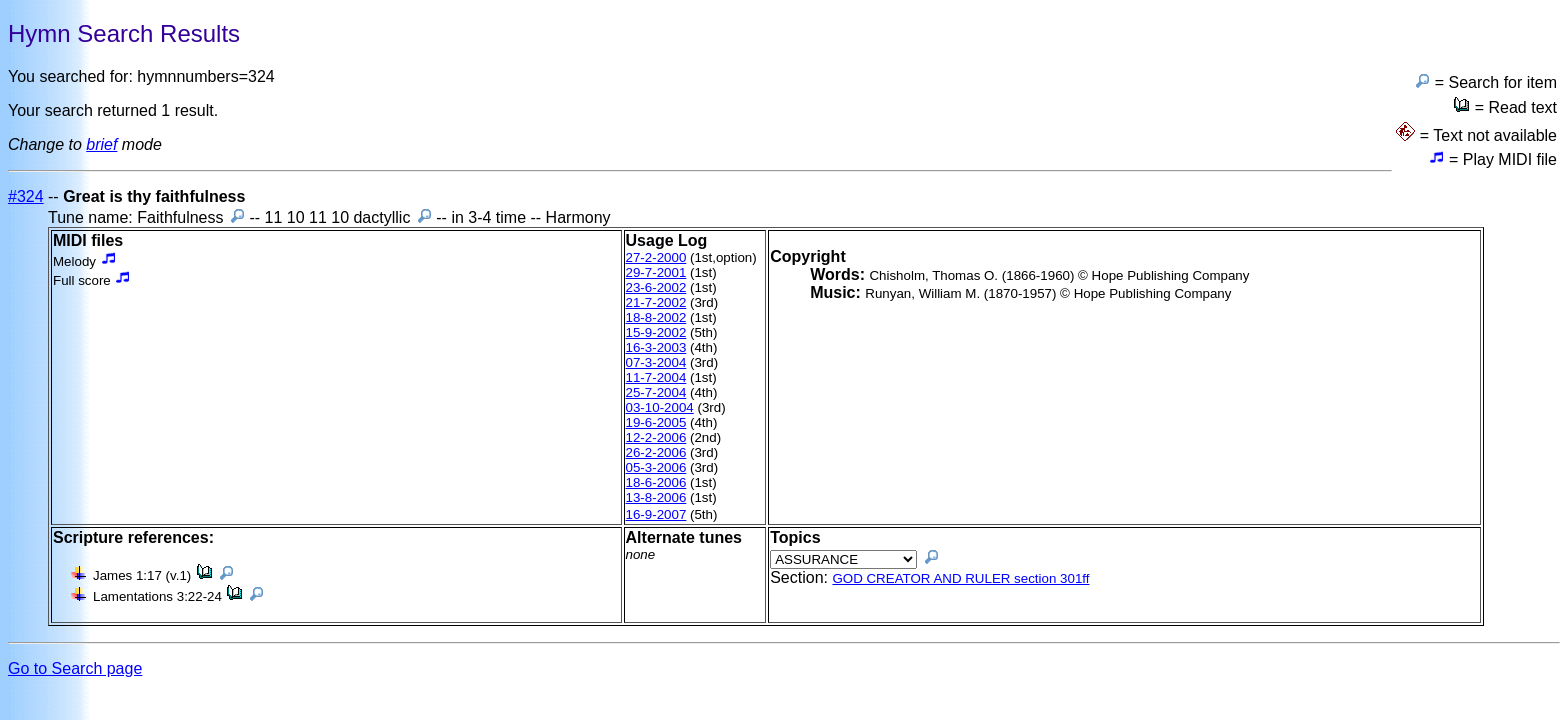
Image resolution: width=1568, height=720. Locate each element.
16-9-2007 (656, 514)
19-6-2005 (656, 422)
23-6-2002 (656, 287)
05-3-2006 (656, 467)
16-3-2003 (656, 347)
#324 (26, 196)
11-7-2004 (656, 377)
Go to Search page (75, 668)
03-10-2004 (660, 407)
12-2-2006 (656, 437)
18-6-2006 (656, 482)
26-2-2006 (656, 452)
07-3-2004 (656, 362)
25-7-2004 (656, 392)
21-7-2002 (656, 302)
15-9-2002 (656, 332)
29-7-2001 (656, 272)
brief (101, 144)
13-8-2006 (656, 497)
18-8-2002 (656, 317)
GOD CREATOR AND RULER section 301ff (960, 578)
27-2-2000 (656, 257)
